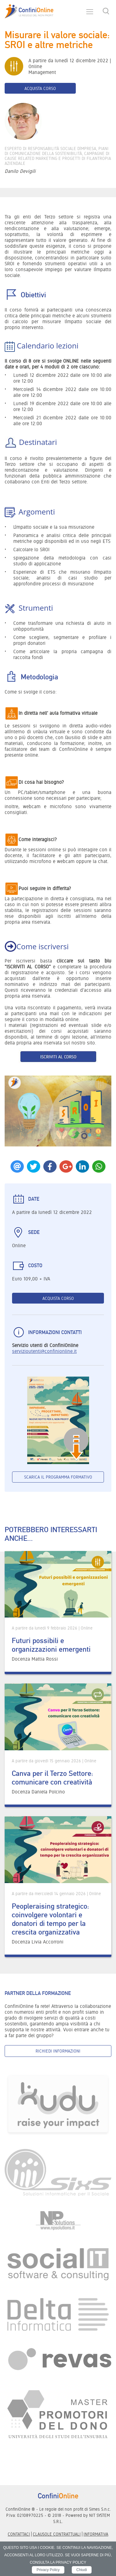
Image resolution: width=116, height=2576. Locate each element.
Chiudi (81, 2570)
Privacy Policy (48, 2570)
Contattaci (19, 2534)
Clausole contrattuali (57, 2534)
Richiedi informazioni (58, 2051)
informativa (96, 2534)
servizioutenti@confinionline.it (44, 1351)
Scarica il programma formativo (58, 1477)
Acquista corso (40, 88)
